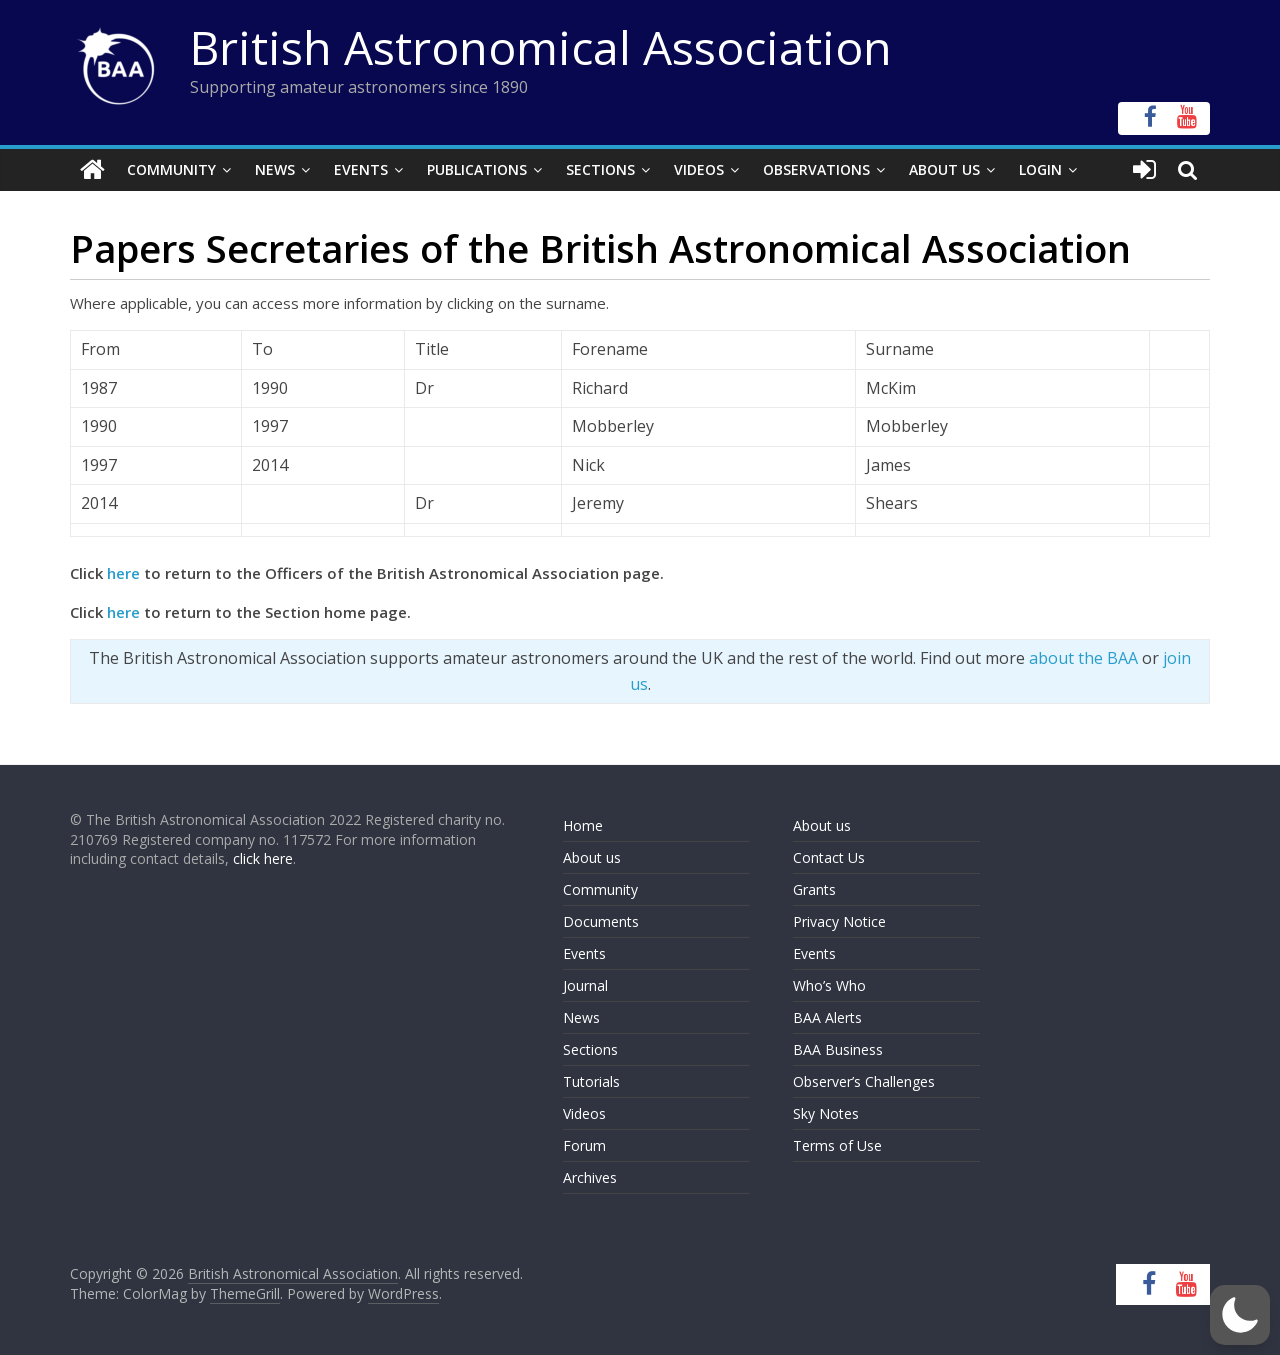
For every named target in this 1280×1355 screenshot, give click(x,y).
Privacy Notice (839, 921)
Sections (600, 169)
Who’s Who (829, 985)
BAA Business (838, 1049)
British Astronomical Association (541, 47)
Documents (601, 921)
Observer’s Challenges (864, 1081)
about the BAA (1083, 658)
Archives (590, 1177)
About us (592, 857)
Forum (584, 1145)
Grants (814, 889)
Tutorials (591, 1081)
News (275, 169)
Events (361, 169)
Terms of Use (837, 1145)
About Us (944, 169)
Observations (816, 169)
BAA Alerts (827, 1017)
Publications (477, 169)
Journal (585, 985)
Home (583, 825)
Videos (699, 169)
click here (263, 858)
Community (171, 169)
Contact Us (829, 857)
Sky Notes (826, 1113)
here (123, 573)
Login (1040, 169)
